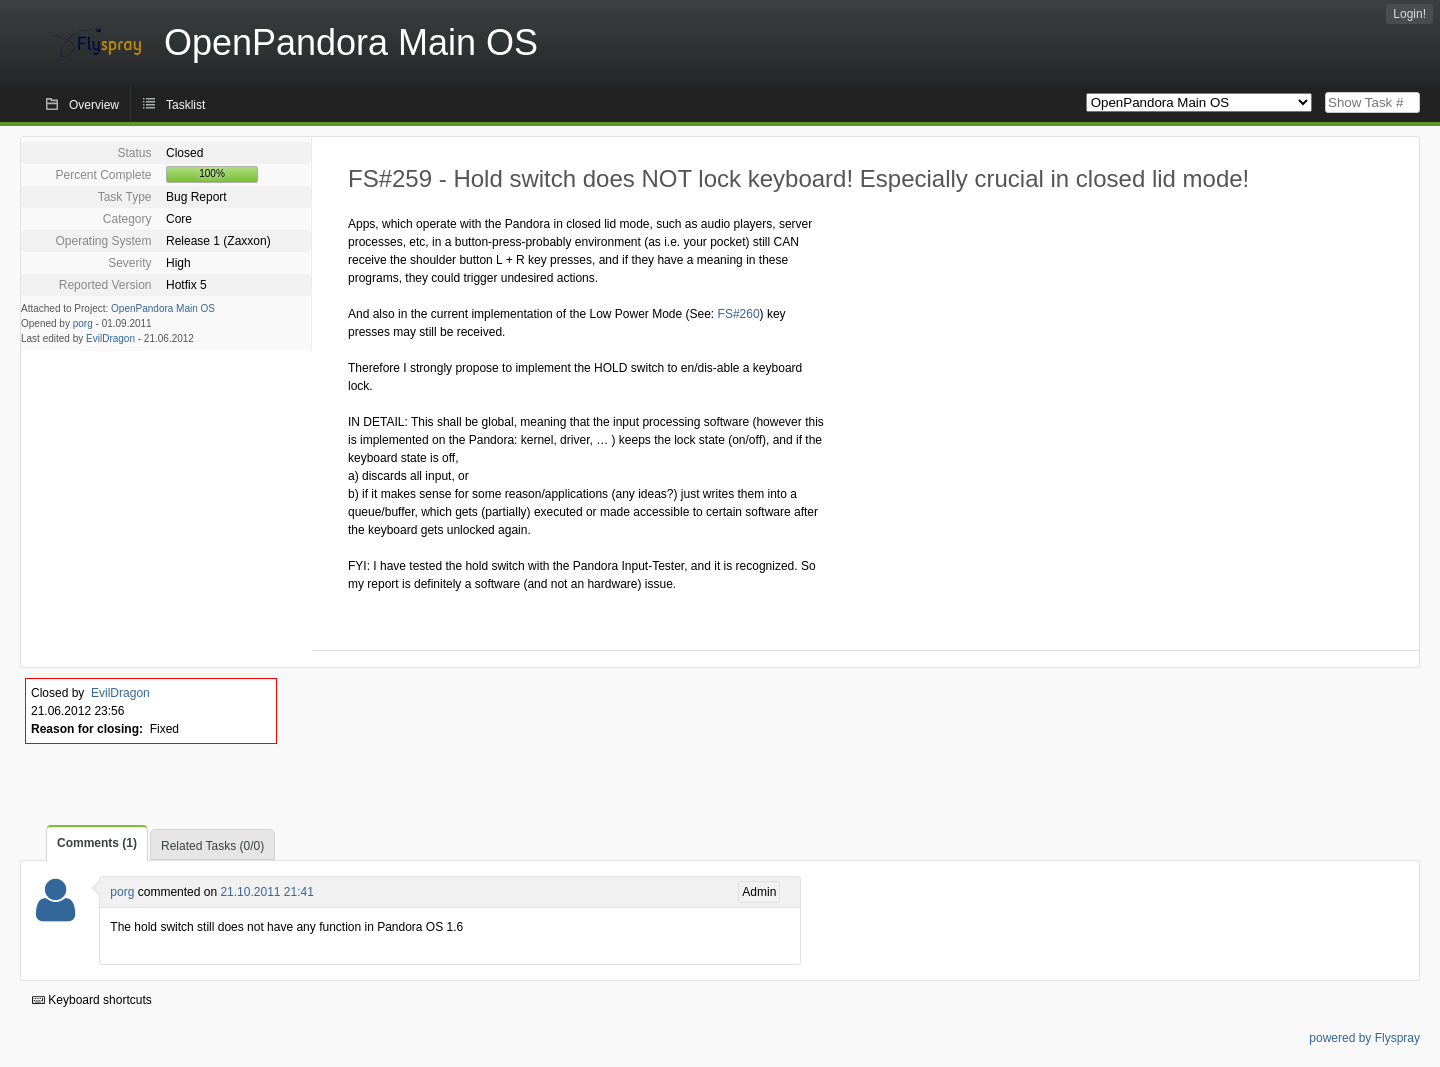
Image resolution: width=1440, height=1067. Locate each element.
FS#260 (739, 314)
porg (83, 323)
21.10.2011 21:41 (266, 892)
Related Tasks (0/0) (212, 846)
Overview (94, 105)
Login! (1409, 14)
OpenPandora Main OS (163, 308)
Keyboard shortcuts (92, 1000)
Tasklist (185, 105)
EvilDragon (110, 338)
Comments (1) (97, 843)
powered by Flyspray (1364, 1038)
